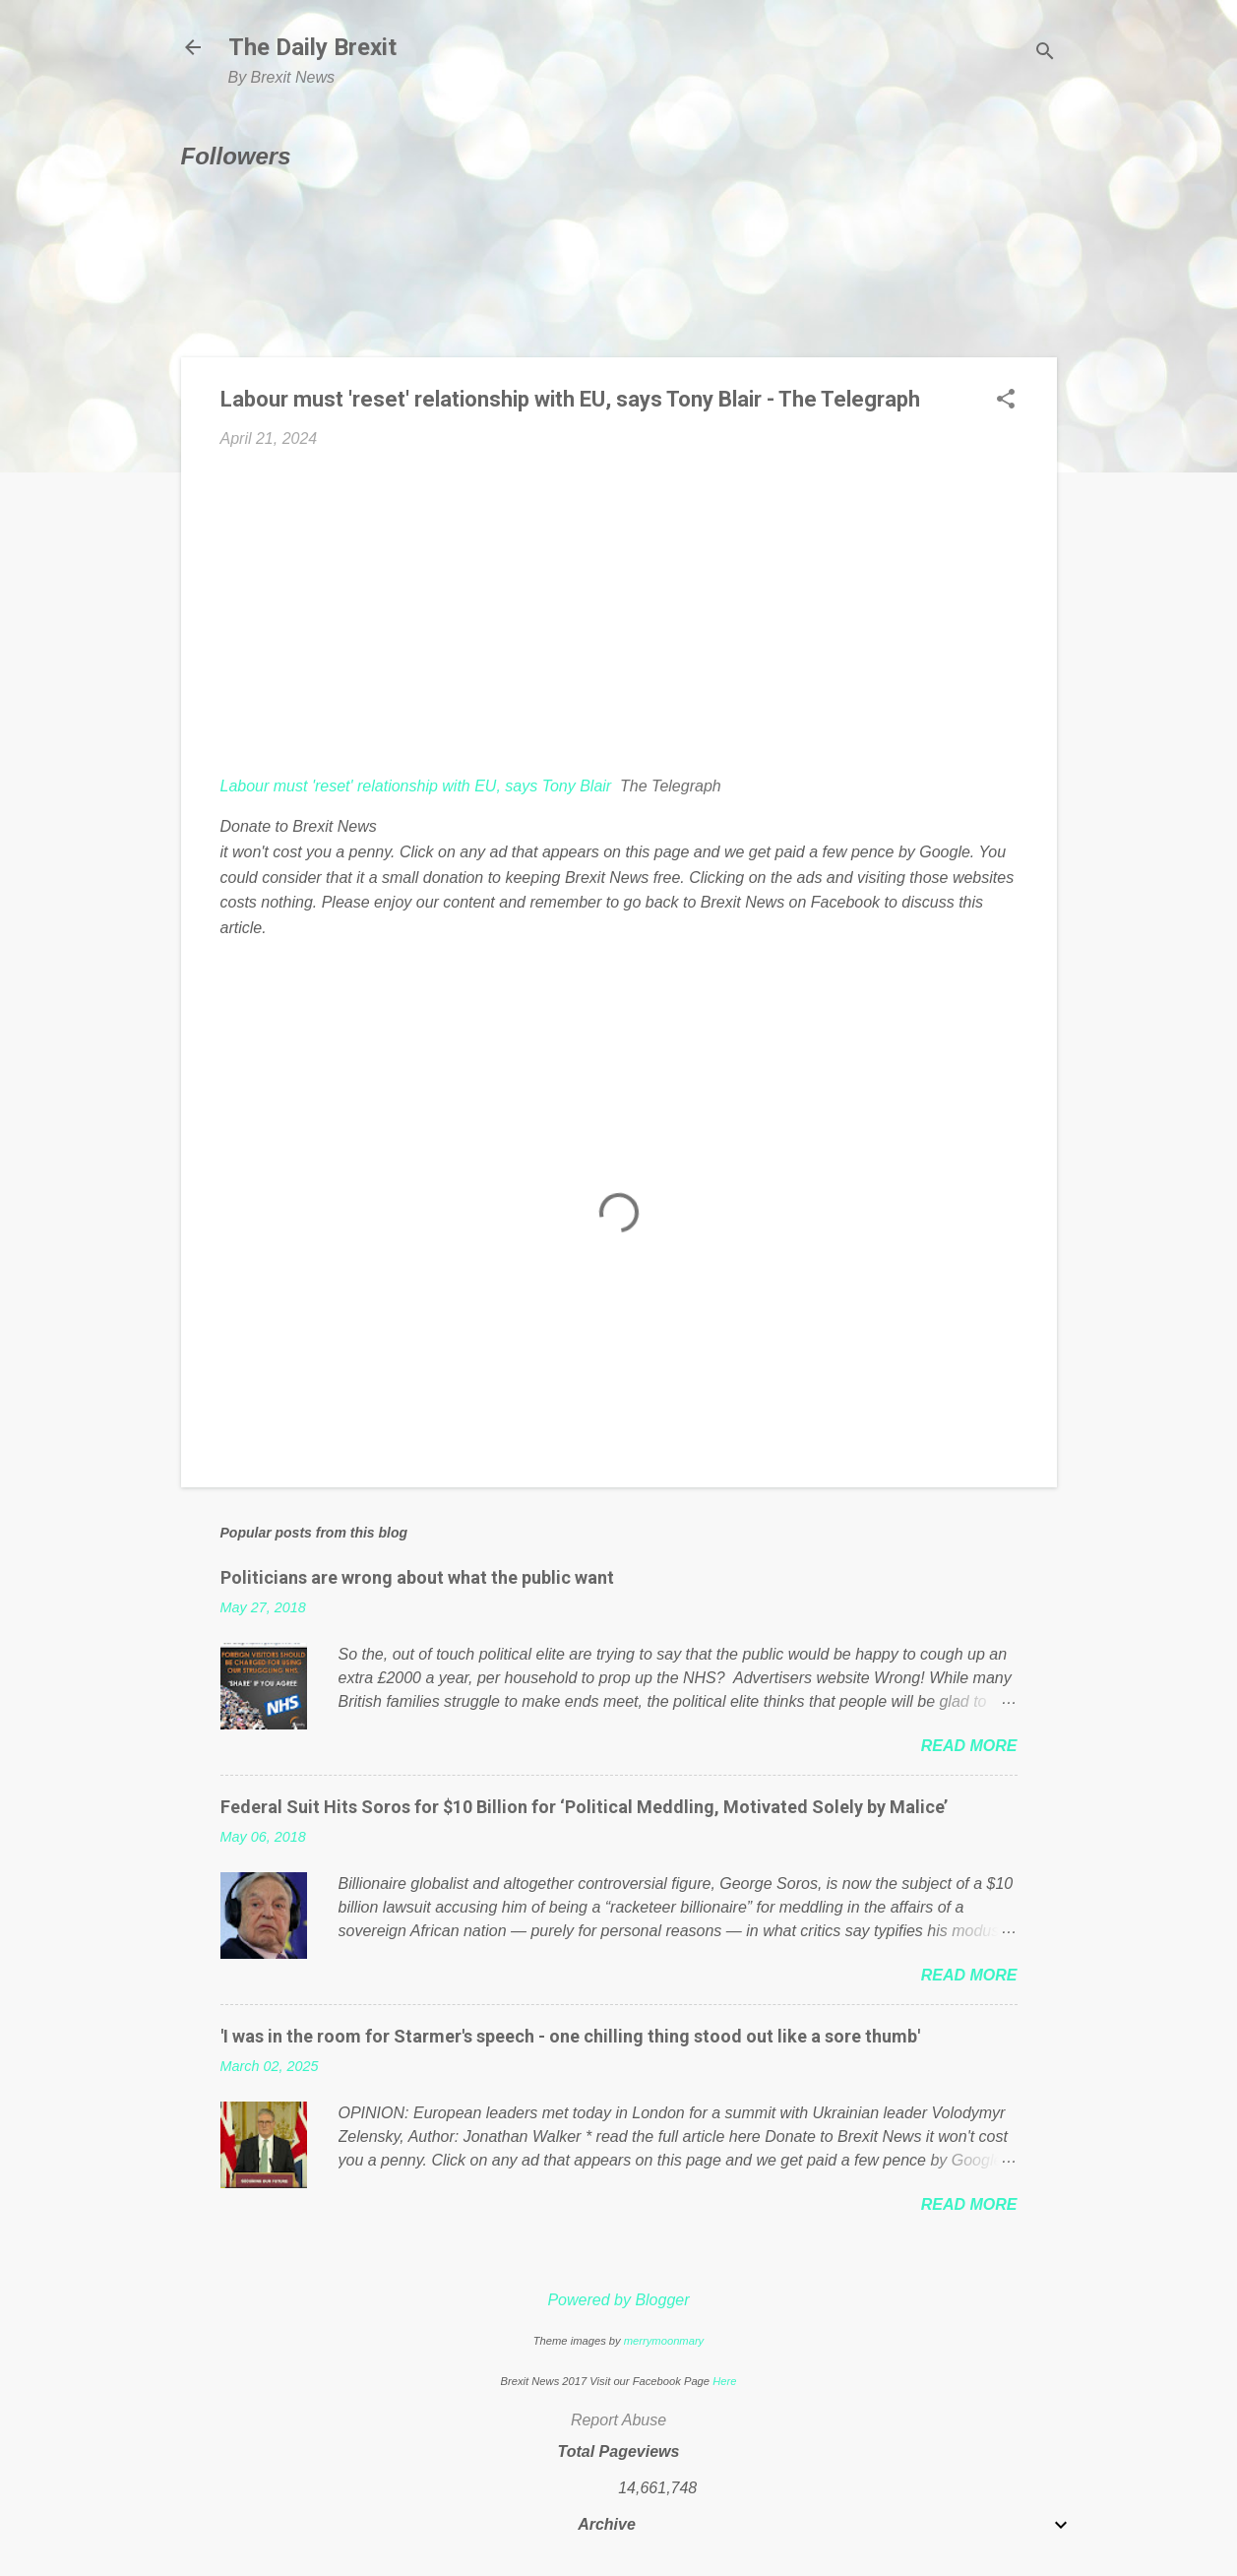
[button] (1006, 400)
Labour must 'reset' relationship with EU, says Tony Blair (416, 786)
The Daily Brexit (312, 47)
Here (724, 2381)
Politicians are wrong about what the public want (417, 1577)
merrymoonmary (664, 2341)
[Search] (1045, 54)
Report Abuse (618, 2420)
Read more (969, 1745)
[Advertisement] (619, 612)
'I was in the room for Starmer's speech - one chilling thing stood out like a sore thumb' (570, 2036)
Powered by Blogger (618, 2300)
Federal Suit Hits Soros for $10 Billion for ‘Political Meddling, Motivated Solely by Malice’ (584, 1806)
